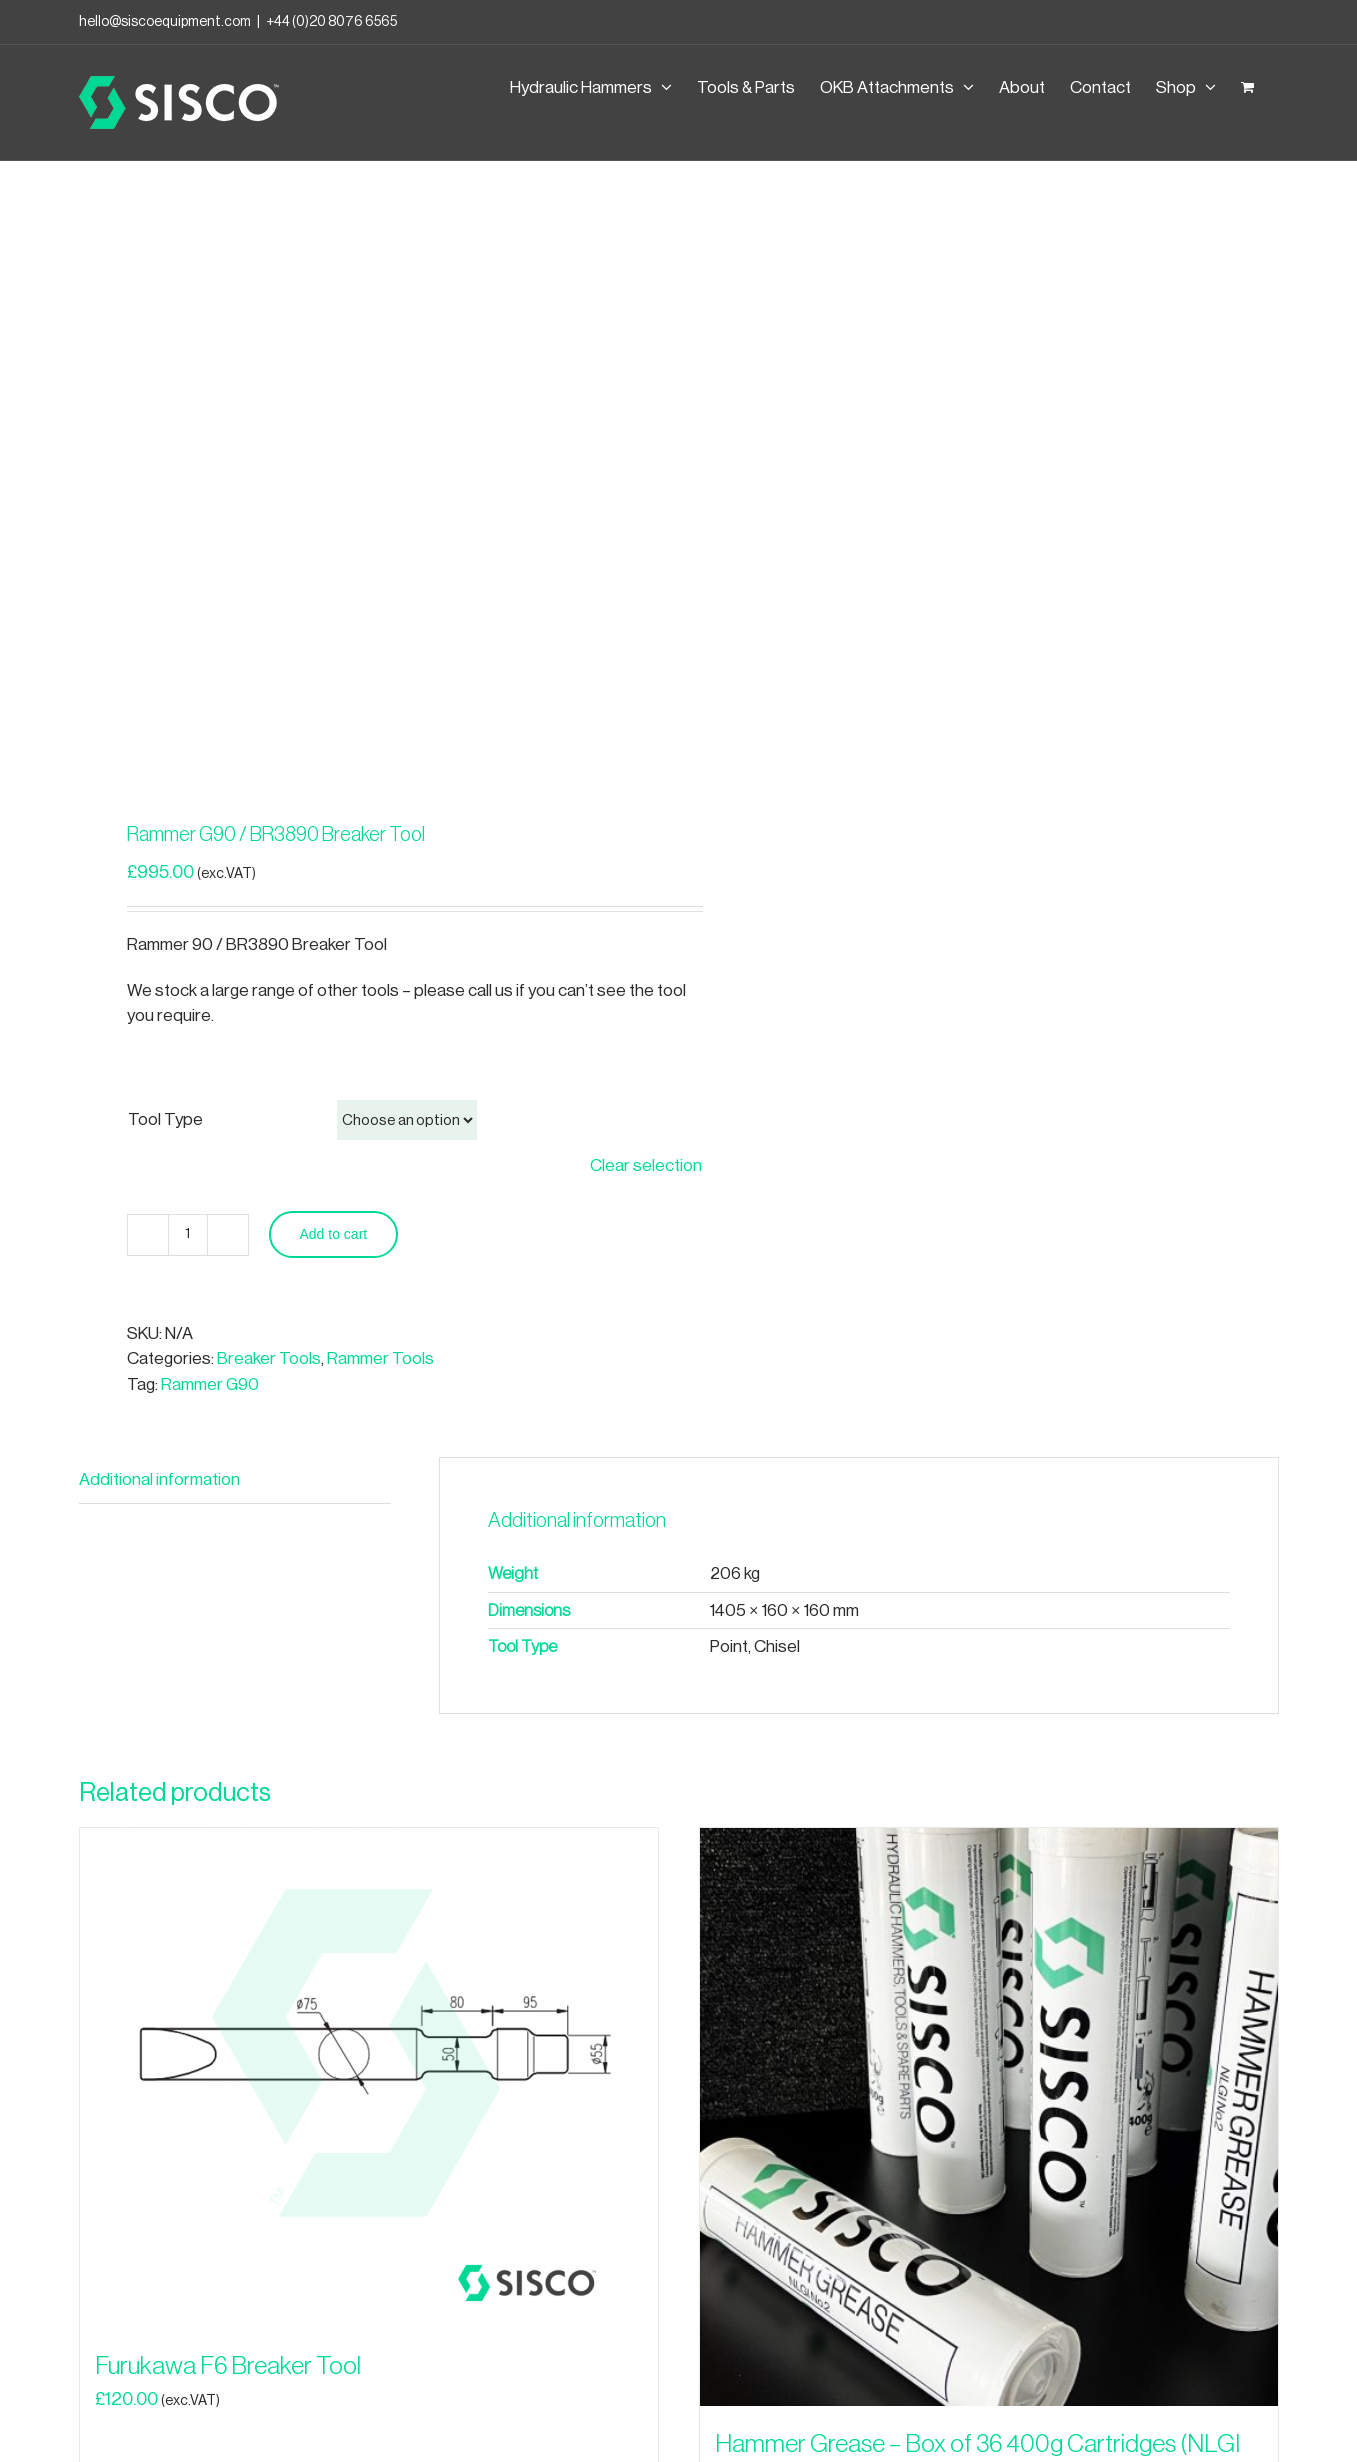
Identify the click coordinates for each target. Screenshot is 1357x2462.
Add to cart (334, 1234)
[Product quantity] (188, 1235)
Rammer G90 (210, 1384)
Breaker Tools (269, 1358)
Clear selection (646, 1165)
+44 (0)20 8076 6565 (331, 22)
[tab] (235, 1480)
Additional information (159, 1479)
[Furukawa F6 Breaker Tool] (369, 2078)
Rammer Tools (380, 1358)
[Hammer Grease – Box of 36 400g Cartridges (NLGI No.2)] (989, 2117)
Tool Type (165, 1119)
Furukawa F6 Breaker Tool (228, 2366)
